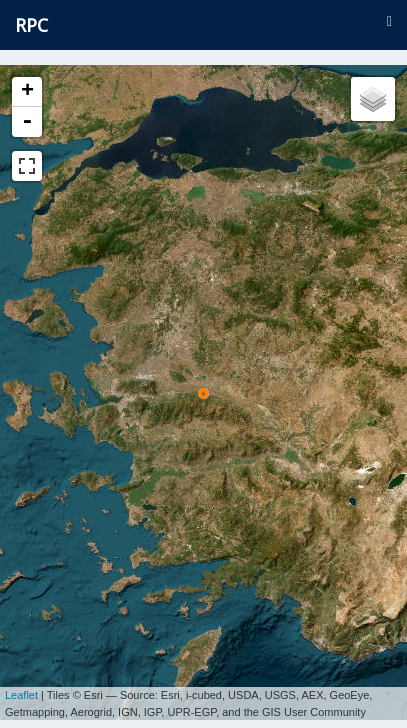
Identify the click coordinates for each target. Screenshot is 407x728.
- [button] (27, 122)
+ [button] (27, 92)
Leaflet (21, 688)
